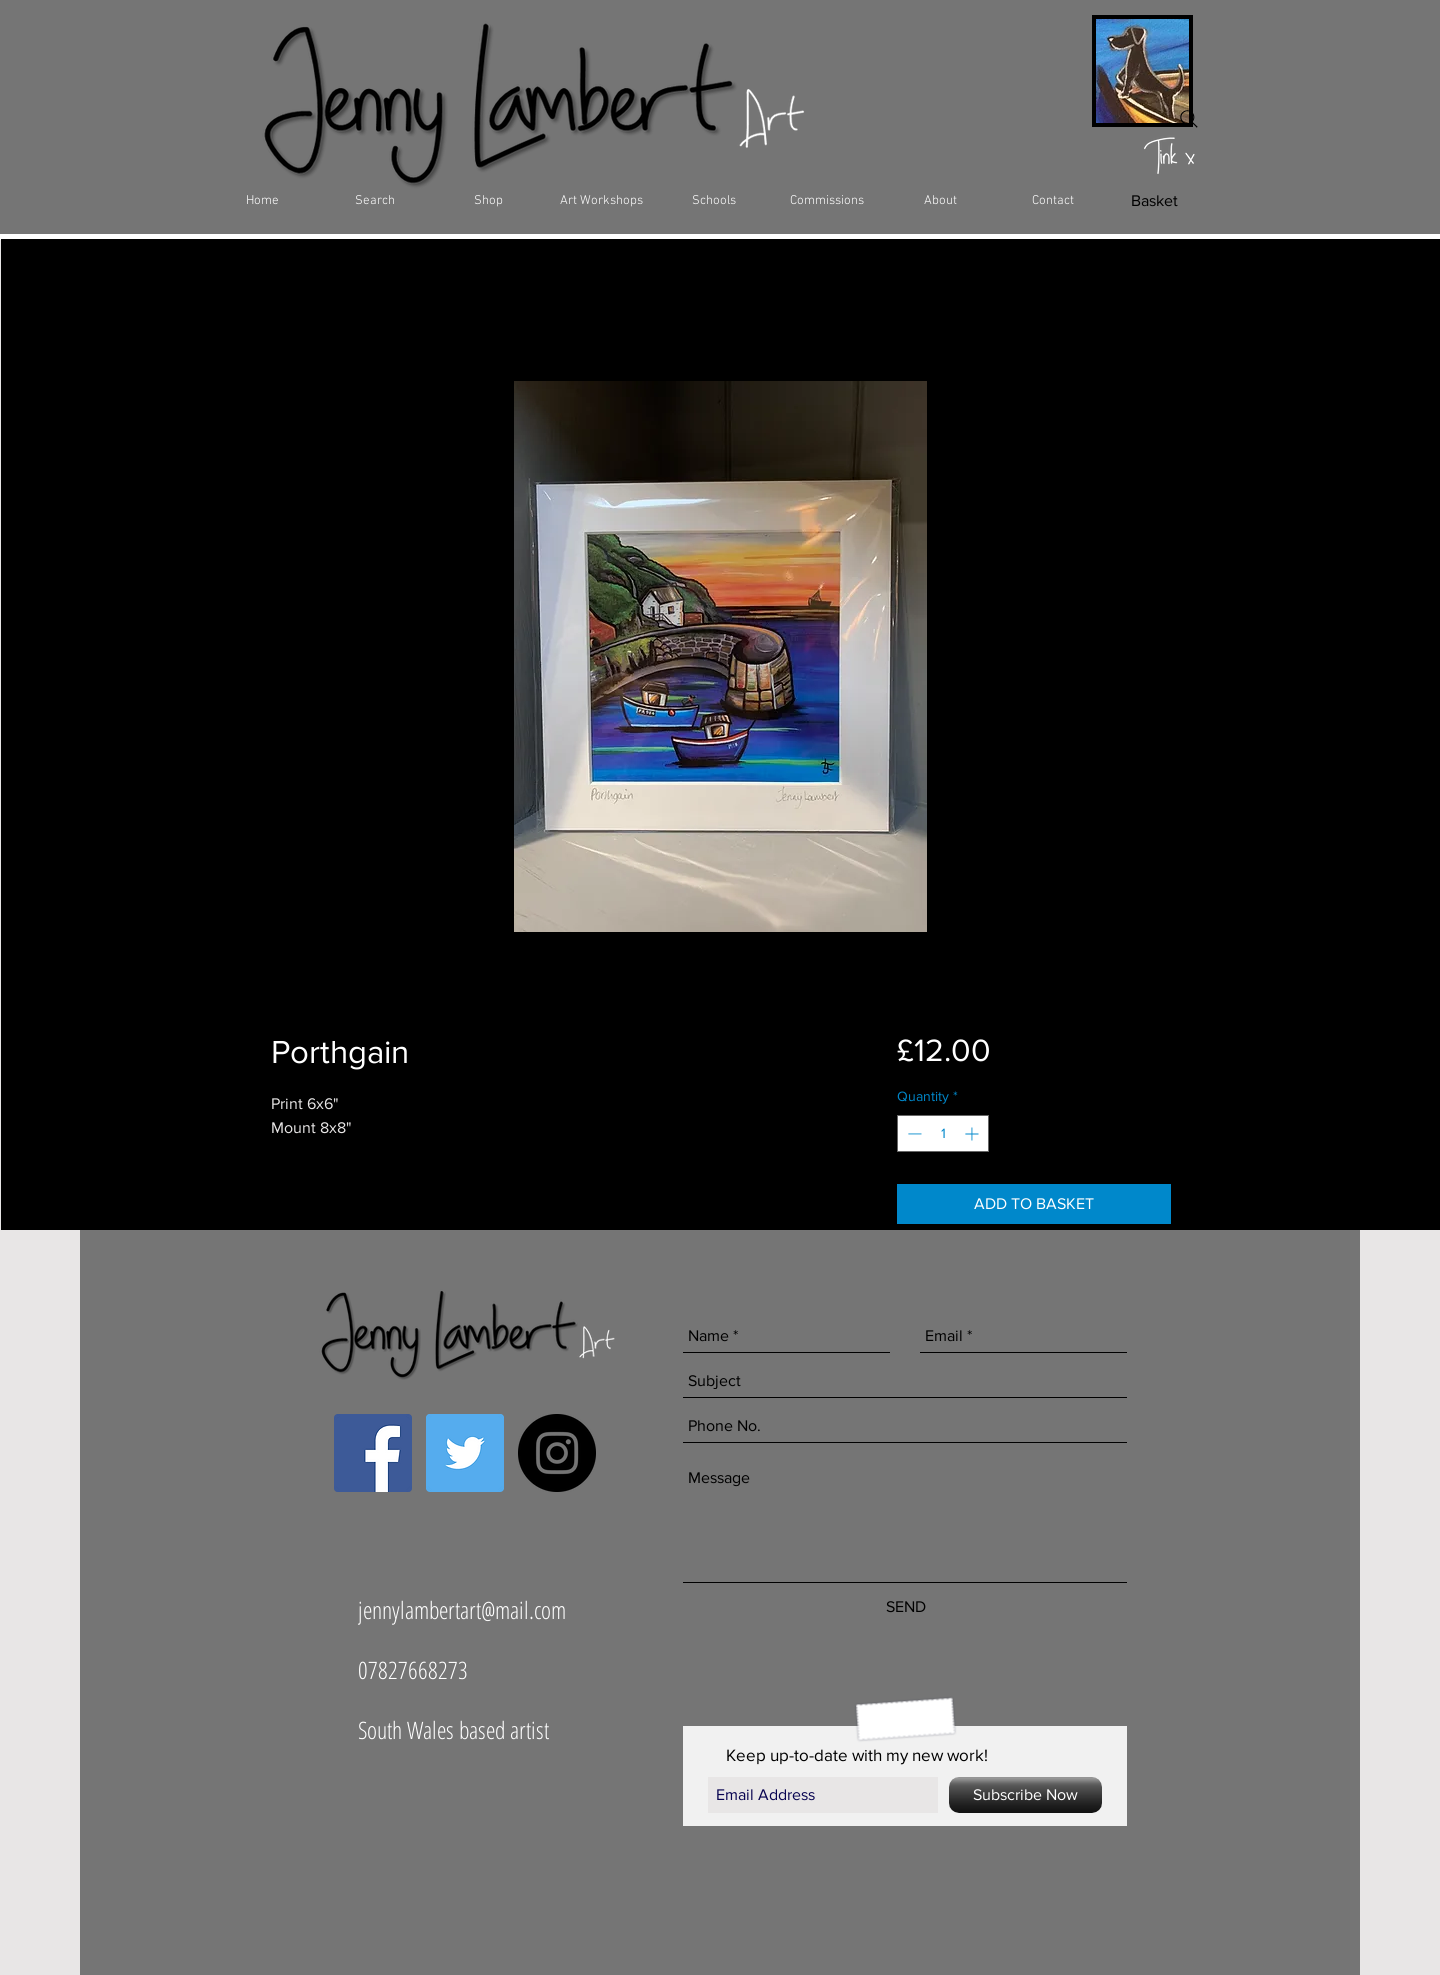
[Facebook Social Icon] (373, 1453)
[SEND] (905, 1607)
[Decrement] (912, 1133)
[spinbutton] (943, 1133)
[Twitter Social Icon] (465, 1453)
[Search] (1189, 119)
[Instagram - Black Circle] (557, 1453)
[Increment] (973, 1133)
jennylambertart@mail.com (462, 1609)
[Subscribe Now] (1025, 1795)
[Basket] (1154, 201)
